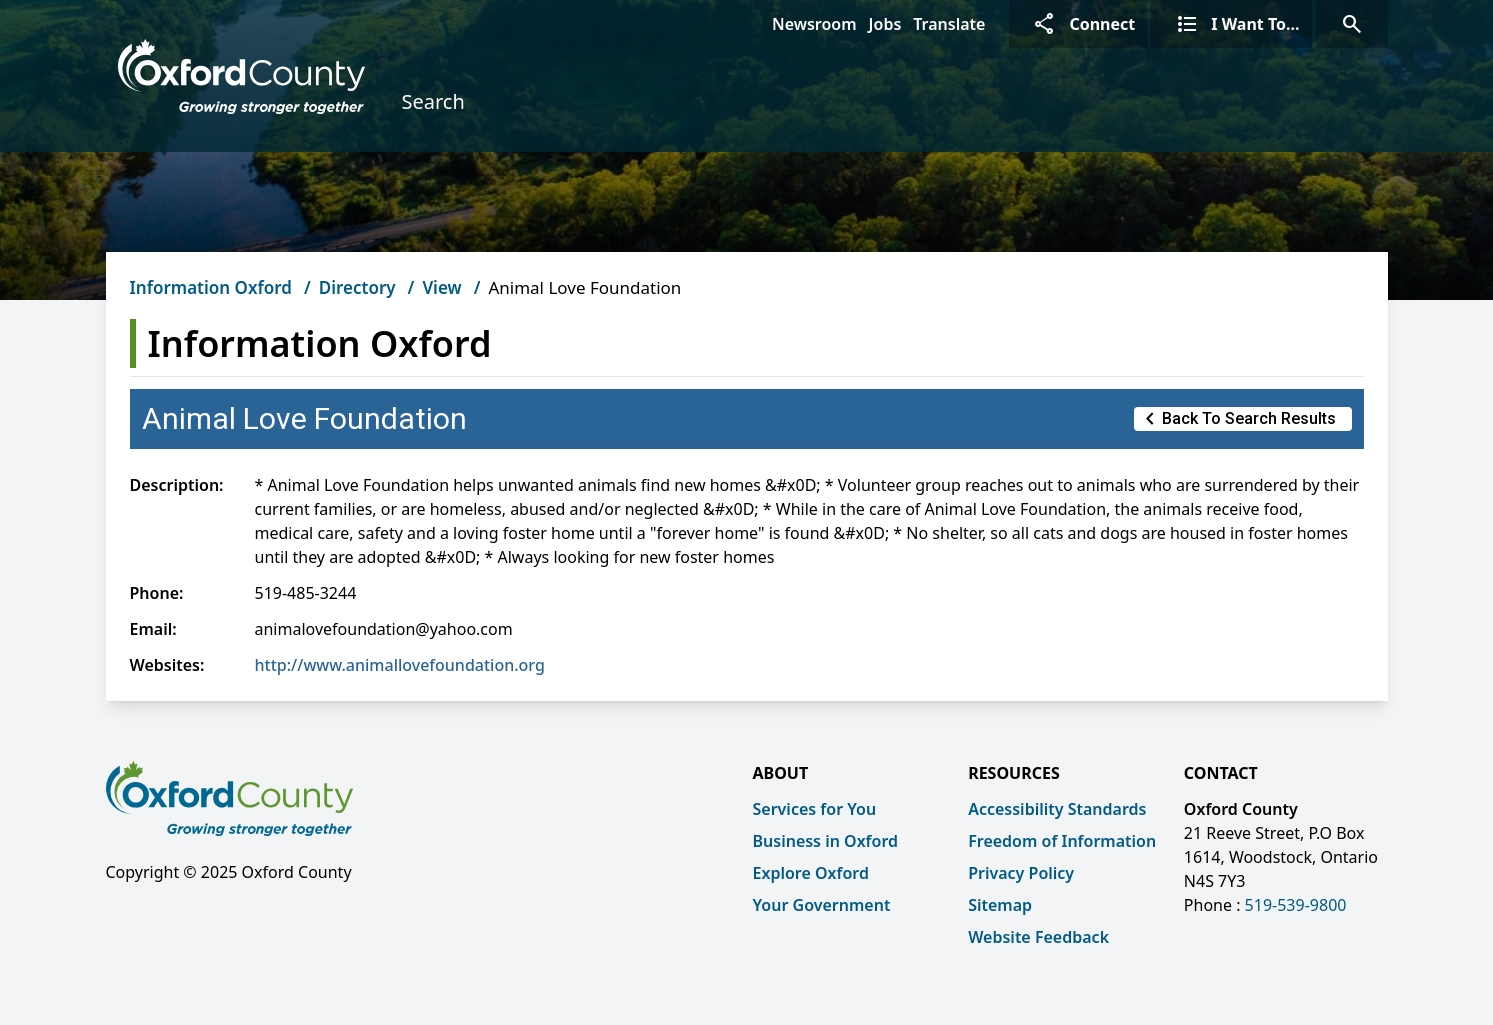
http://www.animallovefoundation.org (400, 665)
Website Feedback (1038, 937)
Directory (357, 287)
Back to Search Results (1237, 419)
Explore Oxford (811, 873)
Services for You (815, 809)
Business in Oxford (826, 841)
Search (432, 101)
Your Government (822, 905)
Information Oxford (211, 287)
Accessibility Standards (1057, 809)
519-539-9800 (1296, 905)
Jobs (885, 24)
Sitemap (1000, 905)
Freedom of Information (1062, 841)
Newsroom (814, 24)
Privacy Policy (1021, 873)
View (441, 287)
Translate (949, 24)
